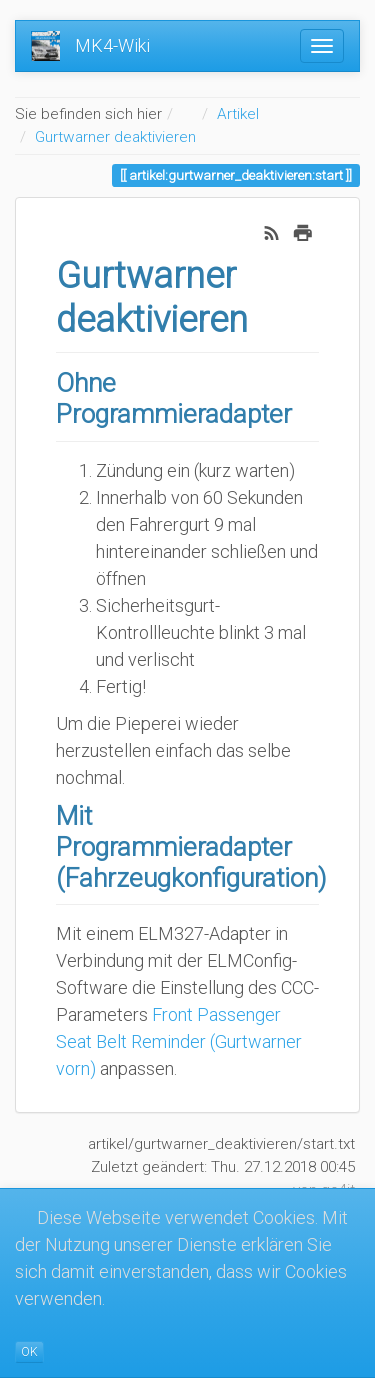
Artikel (238, 114)
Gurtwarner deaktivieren (115, 137)
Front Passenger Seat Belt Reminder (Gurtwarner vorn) (179, 1041)
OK (29, 1352)
